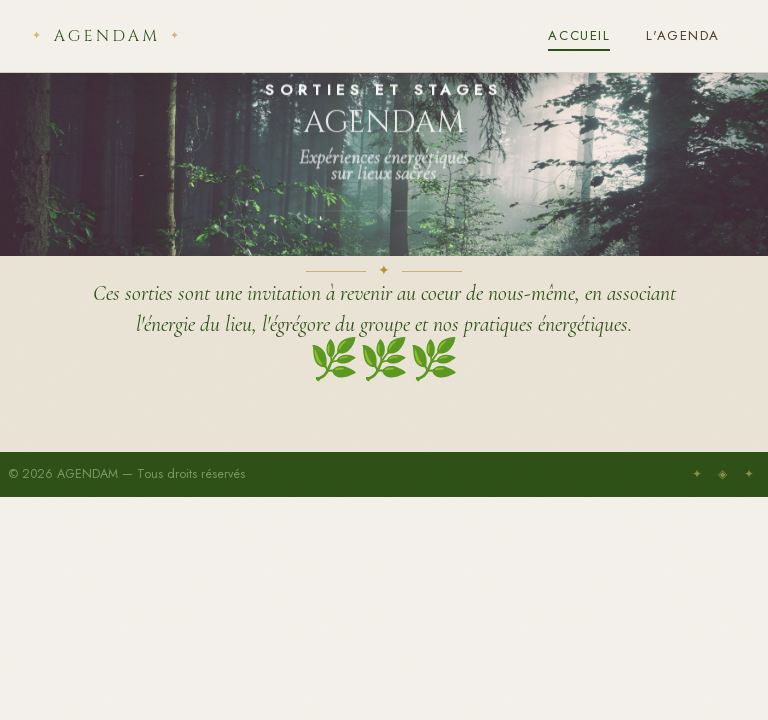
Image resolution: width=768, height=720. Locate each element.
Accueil (579, 35)
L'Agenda (683, 35)
